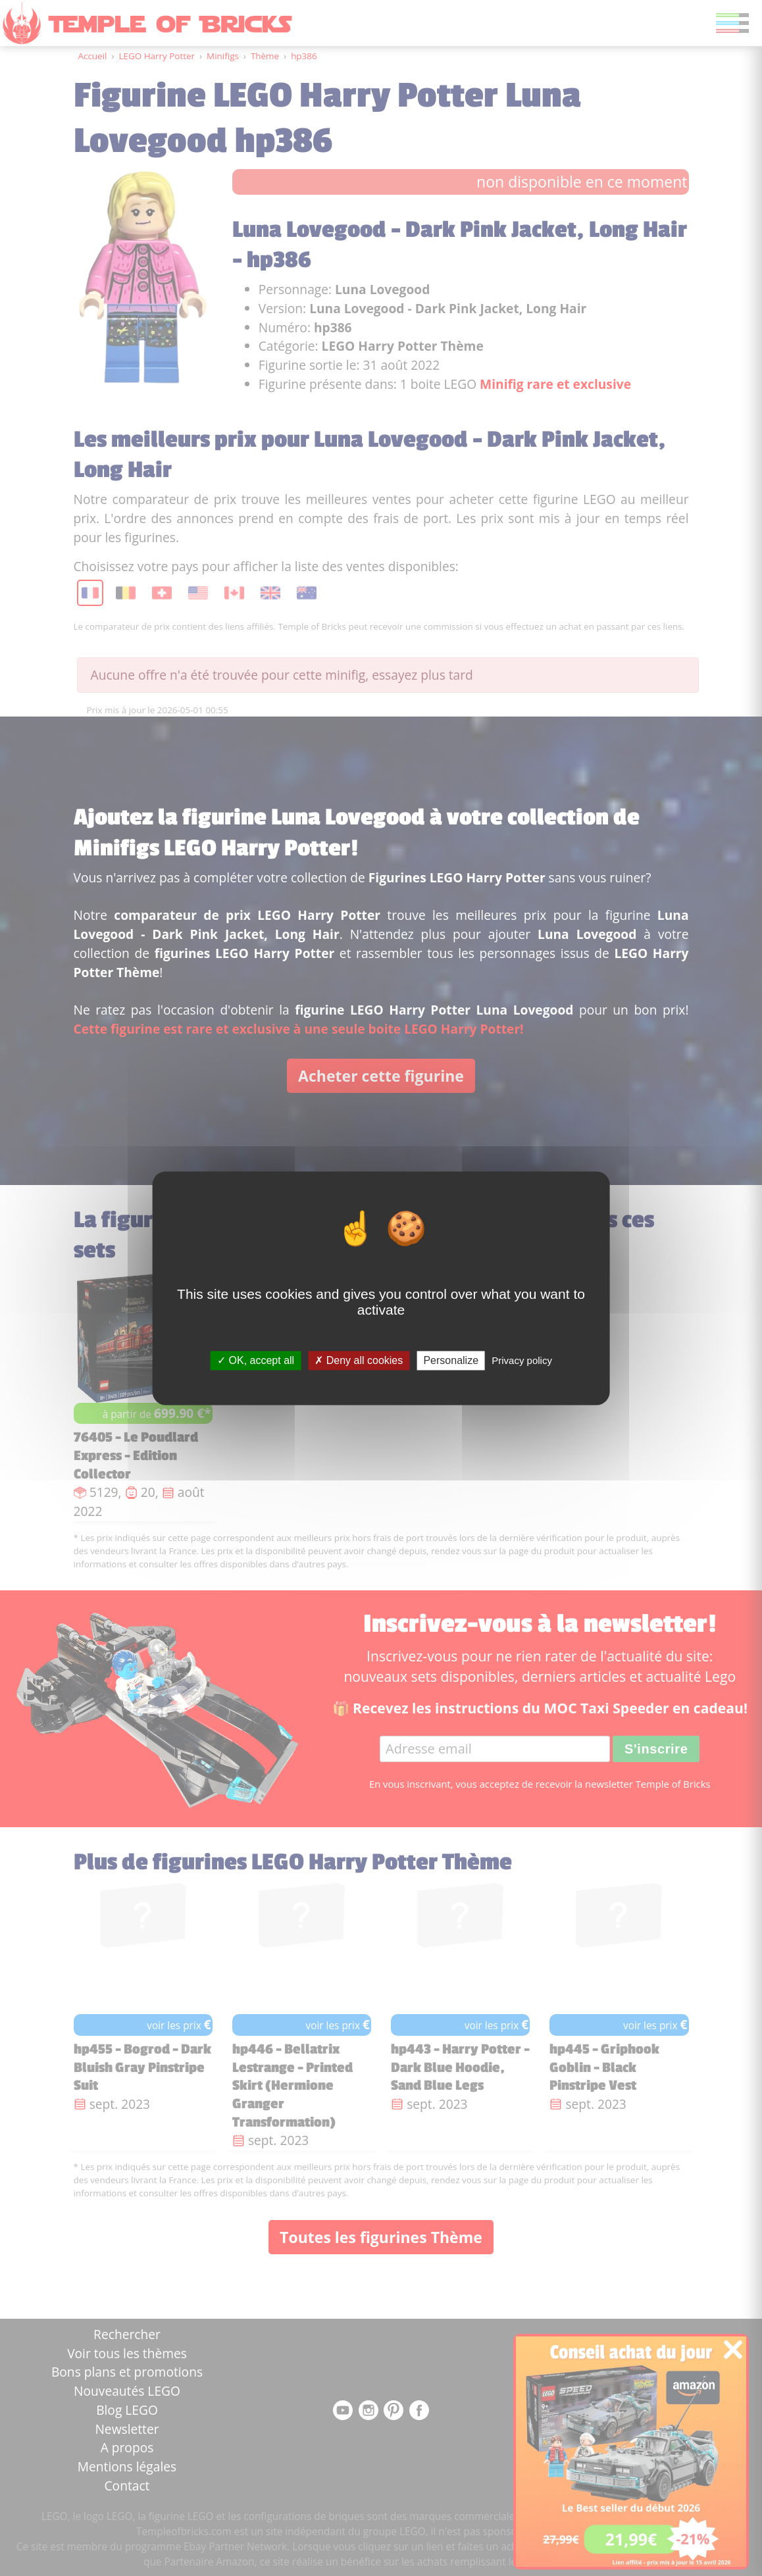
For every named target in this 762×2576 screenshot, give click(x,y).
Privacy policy (522, 1360)
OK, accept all (255, 1360)
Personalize (450, 1360)
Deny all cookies (359, 1360)
